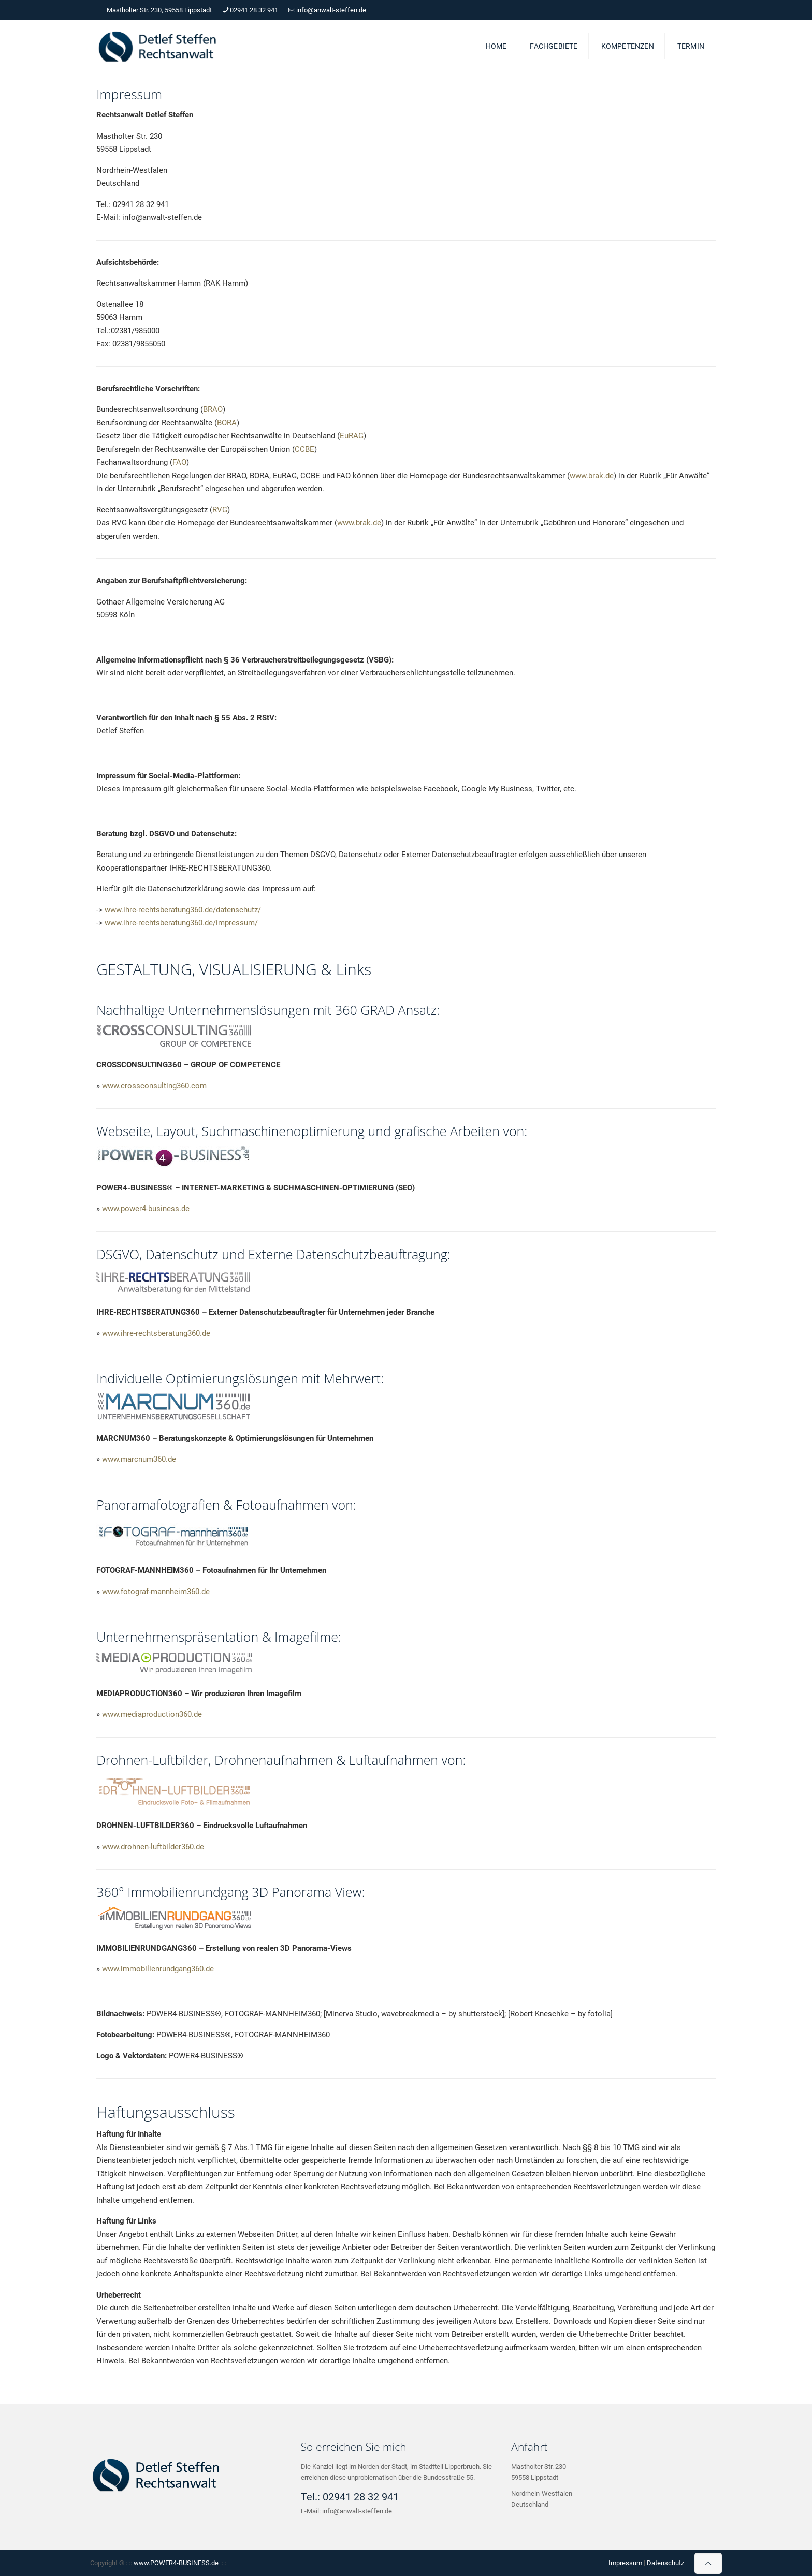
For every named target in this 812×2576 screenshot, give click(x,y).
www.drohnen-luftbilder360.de (153, 1846)
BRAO (213, 409)
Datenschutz (665, 2563)
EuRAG (352, 435)
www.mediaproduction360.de (152, 1714)
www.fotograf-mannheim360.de (156, 1591)
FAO (179, 462)
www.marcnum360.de (139, 1459)
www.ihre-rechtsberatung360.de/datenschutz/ (183, 910)
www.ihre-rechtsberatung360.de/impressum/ (181, 923)
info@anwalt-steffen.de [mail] (331, 10)
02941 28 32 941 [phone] (254, 10)
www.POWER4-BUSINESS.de (176, 2563)
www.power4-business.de (146, 1208)
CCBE (304, 449)
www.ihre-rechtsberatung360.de (156, 1333)
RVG (219, 509)
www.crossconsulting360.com (154, 1086)
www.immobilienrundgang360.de (158, 1969)
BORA (227, 423)
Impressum (625, 2563)
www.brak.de (592, 475)
